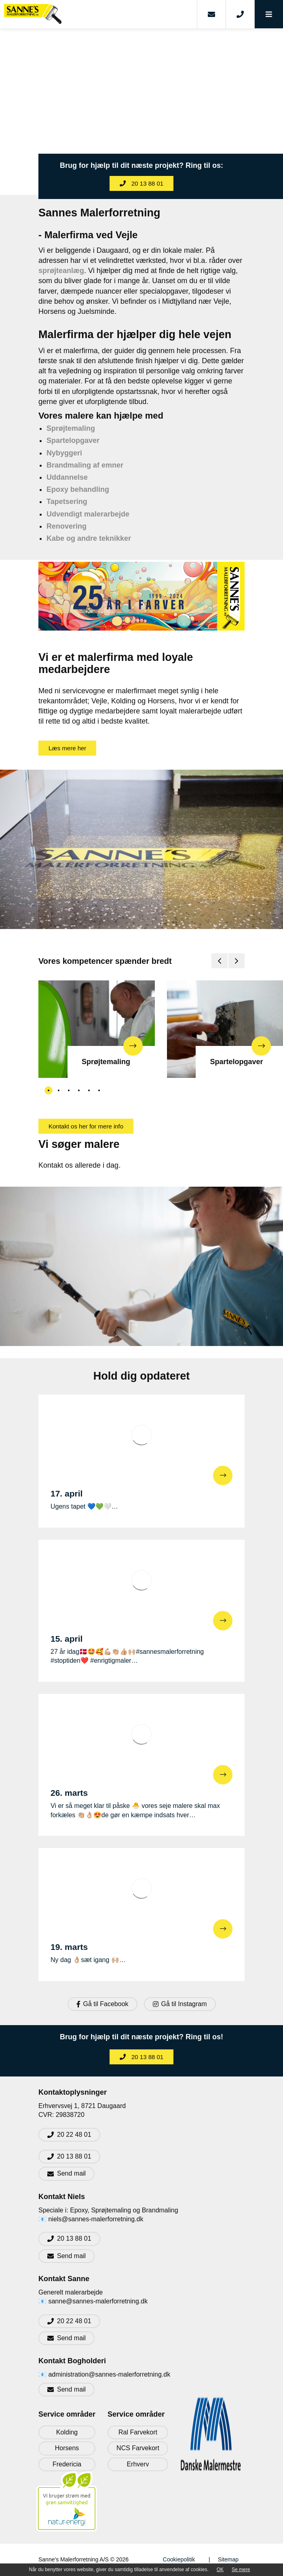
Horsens (67, 2448)
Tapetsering (66, 501)
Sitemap (228, 2559)
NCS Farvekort (137, 2448)
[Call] (240, 14)
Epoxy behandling (77, 489)
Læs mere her (67, 748)
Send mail (71, 2173)
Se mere (241, 2569)
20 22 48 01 (74, 2134)
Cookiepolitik (179, 2559)
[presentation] (219, 960)
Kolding (67, 2432)
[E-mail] (211, 14)
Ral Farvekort (137, 2432)
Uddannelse (67, 477)
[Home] (98, 14)
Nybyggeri (64, 453)
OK (220, 2569)
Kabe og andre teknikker (88, 538)
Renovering (66, 526)
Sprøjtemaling (70, 428)
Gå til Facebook (102, 2003)
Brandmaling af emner (84, 465)
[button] (268, 14)
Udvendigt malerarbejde (87, 514)
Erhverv (138, 2464)
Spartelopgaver (72, 440)
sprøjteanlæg (61, 271)
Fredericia (67, 2464)
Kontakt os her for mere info (86, 1126)
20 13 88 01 (141, 183)
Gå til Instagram (180, 2003)
